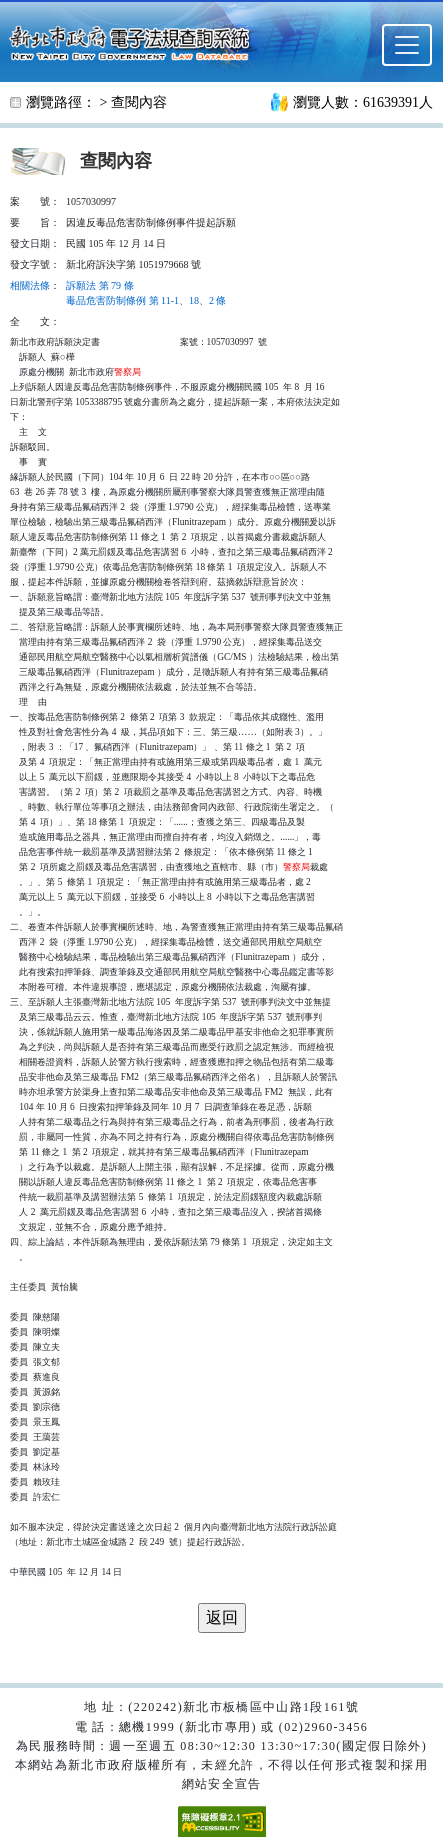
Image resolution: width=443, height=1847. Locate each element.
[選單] (407, 45)
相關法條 (30, 285)
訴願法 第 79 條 (100, 285)
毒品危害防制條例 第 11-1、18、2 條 (146, 300)
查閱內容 (139, 102)
